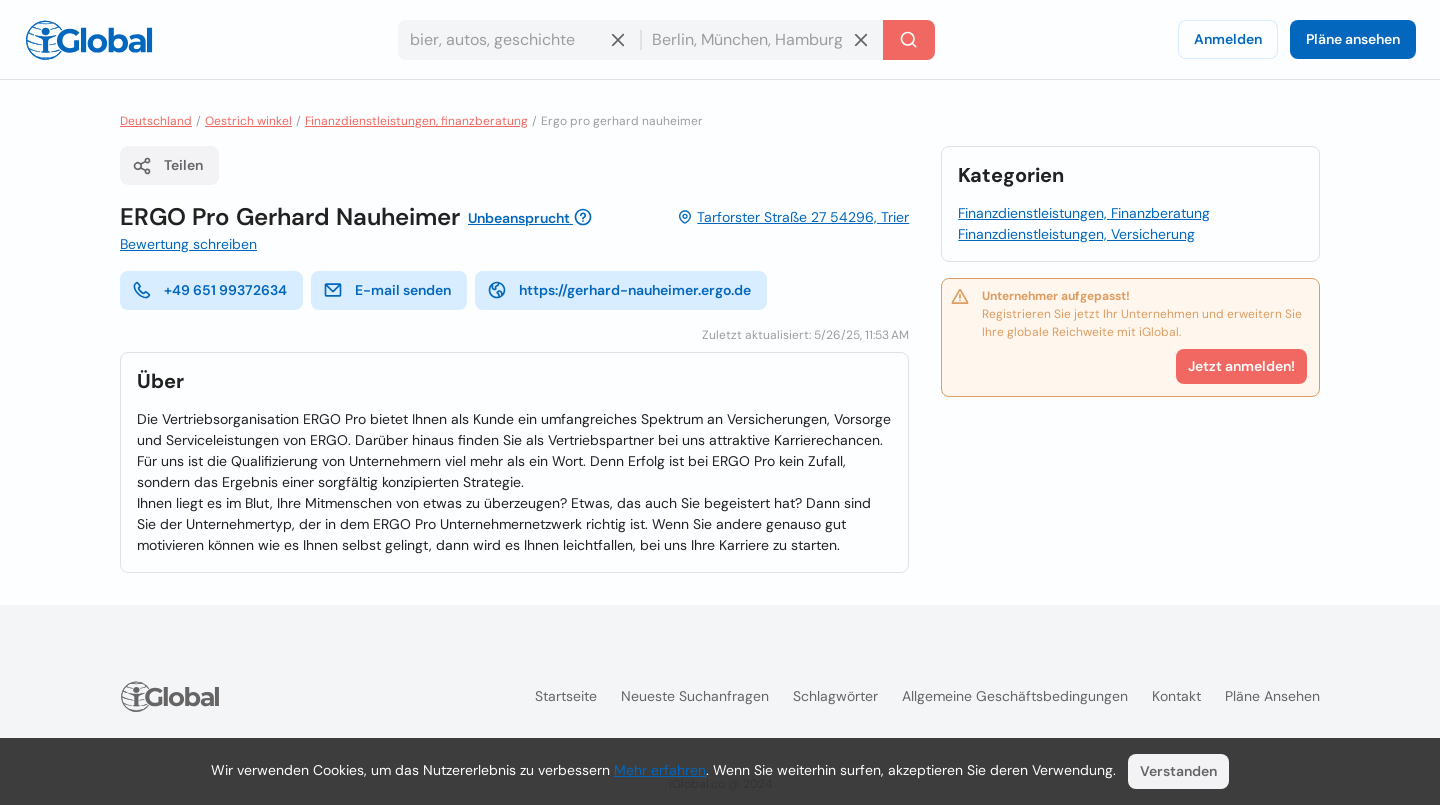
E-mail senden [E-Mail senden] (387, 290)
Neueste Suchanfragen (695, 696)
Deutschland (156, 121)
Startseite (566, 696)
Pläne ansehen (1353, 39)
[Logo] (89, 40)
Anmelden (1228, 39)
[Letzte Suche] (909, 40)
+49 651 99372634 (209, 290)
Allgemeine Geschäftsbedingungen (1015, 696)
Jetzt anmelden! (1241, 366)
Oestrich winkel (248, 121)
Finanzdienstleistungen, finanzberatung (416, 121)
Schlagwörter (835, 696)
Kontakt (1176, 696)
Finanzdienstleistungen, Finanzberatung (1084, 213)
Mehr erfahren (660, 770)
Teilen (167, 166)
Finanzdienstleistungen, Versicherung (1076, 234)
